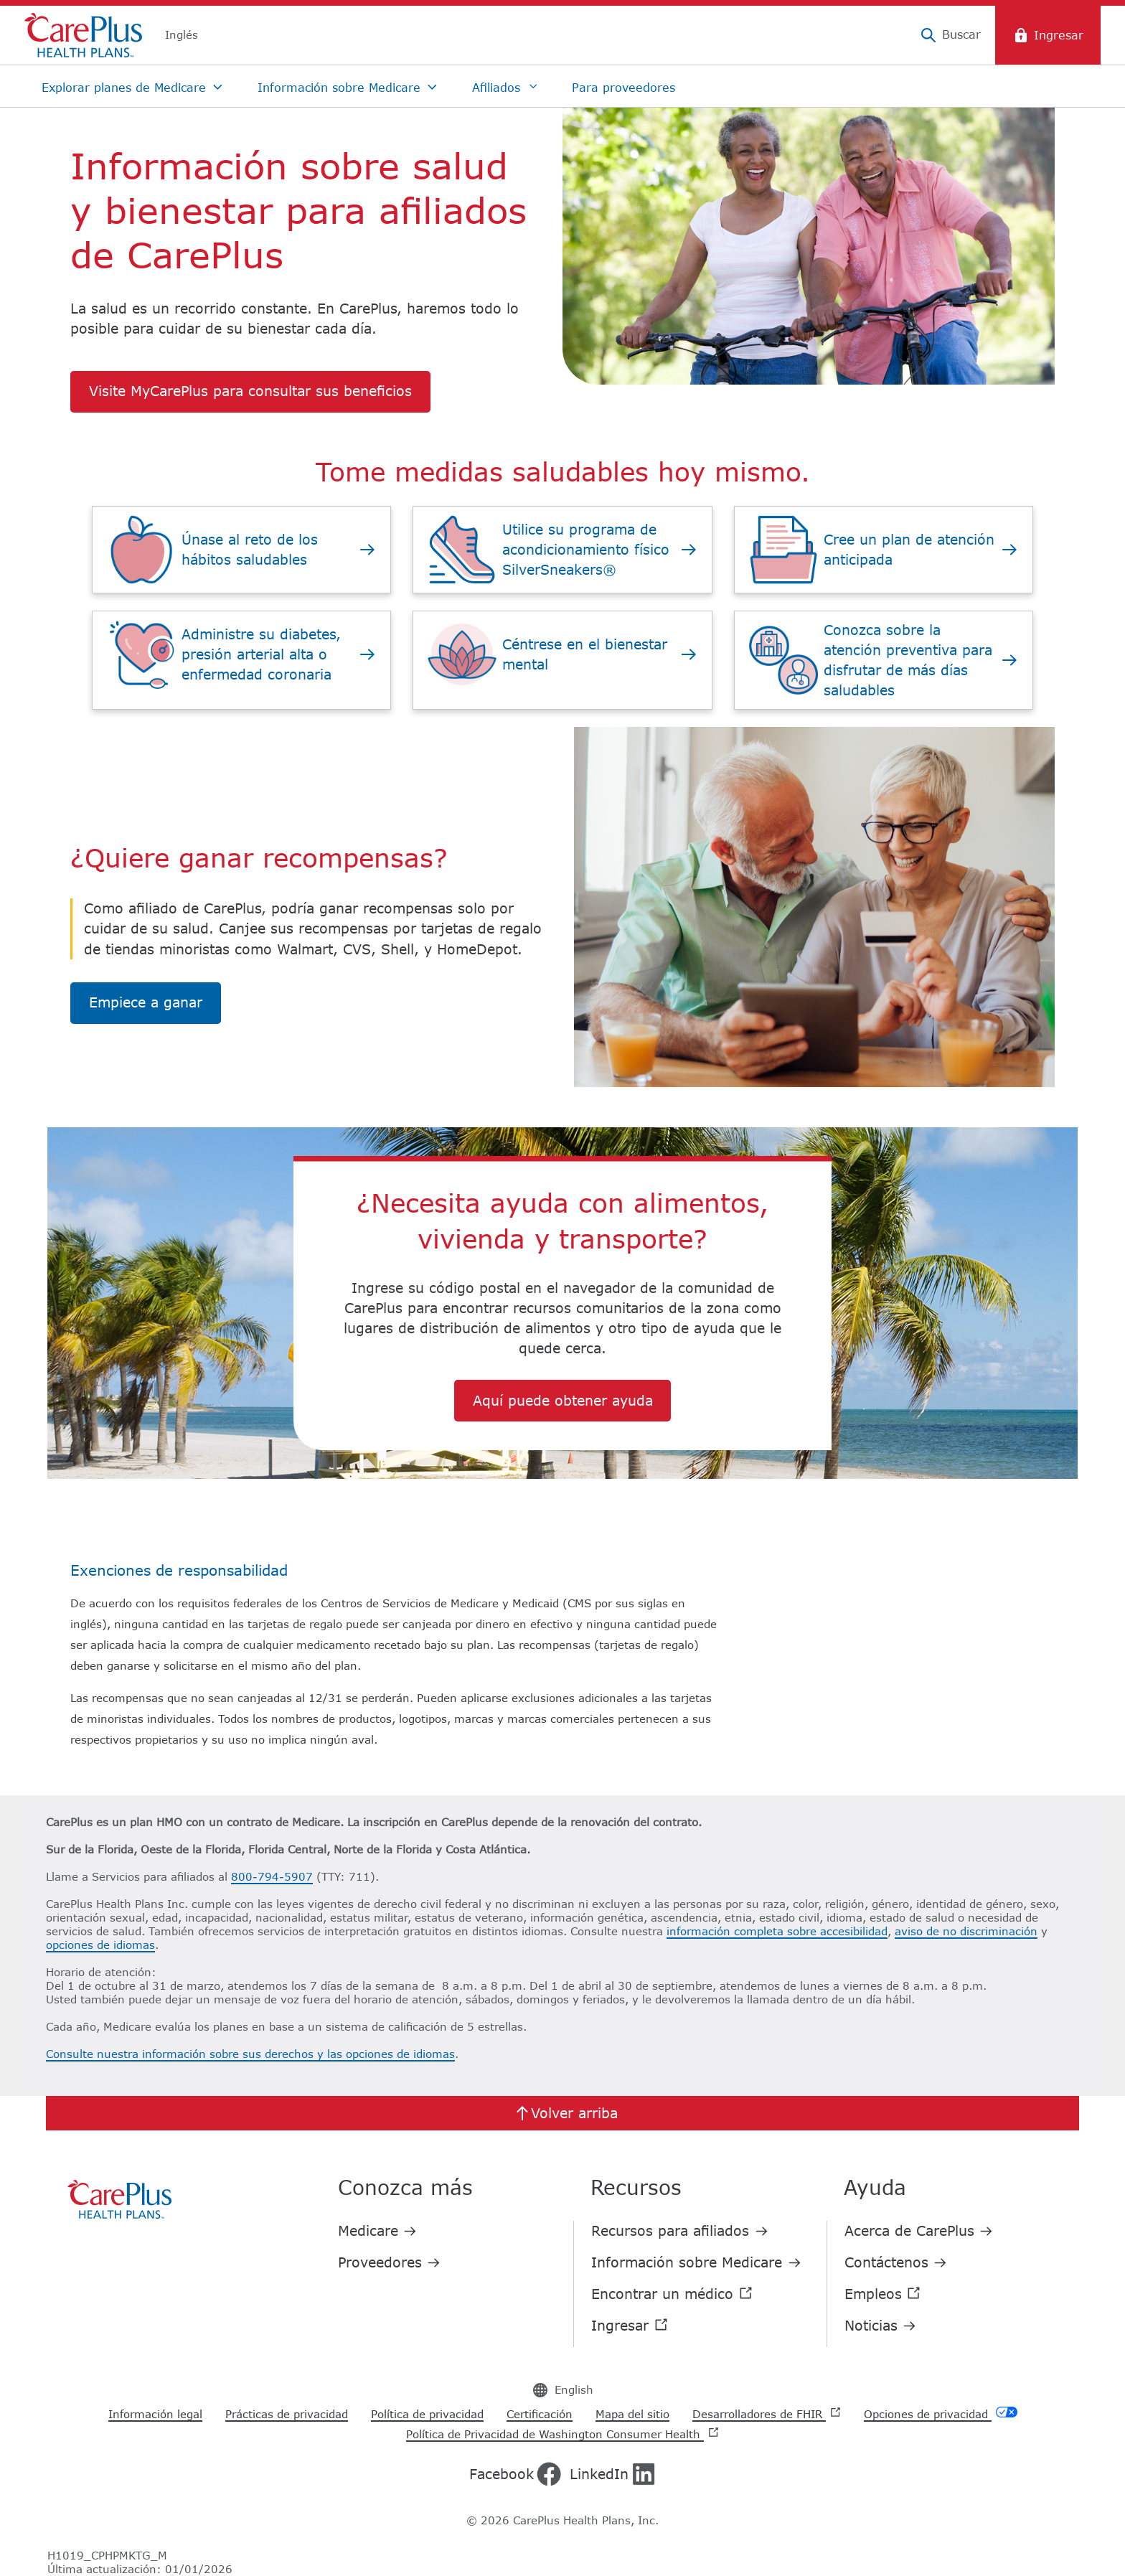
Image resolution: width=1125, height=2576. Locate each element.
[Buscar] (949, 35)
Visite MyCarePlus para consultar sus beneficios (250, 390)
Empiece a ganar (145, 1002)
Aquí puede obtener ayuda (563, 1400)
